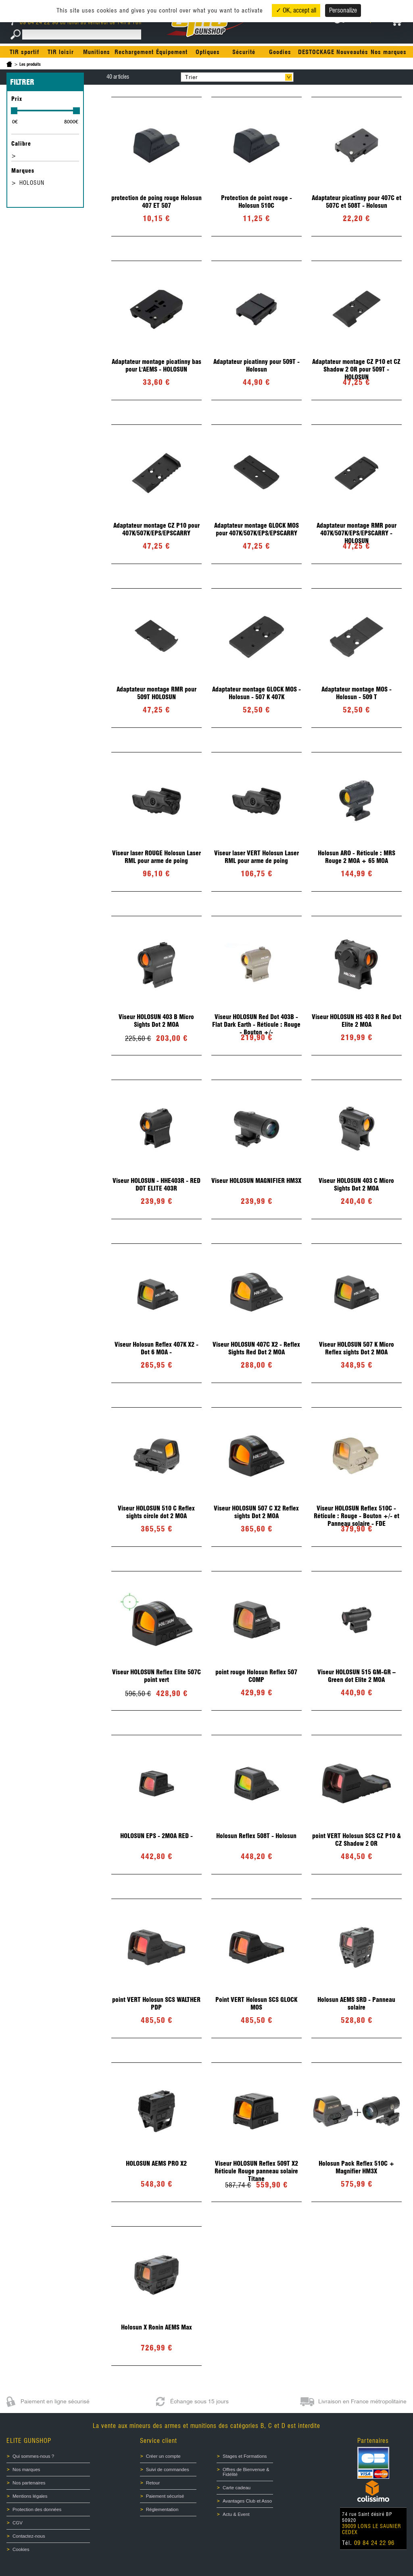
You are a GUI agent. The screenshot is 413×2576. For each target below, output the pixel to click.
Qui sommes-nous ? (33, 2456)
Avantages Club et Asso (247, 2501)
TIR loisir (61, 52)
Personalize (343, 10)
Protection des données (37, 2509)
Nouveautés (352, 52)
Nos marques (389, 52)
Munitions (96, 52)
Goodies (280, 52)
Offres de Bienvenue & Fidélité (246, 2472)
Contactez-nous (29, 2536)
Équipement (172, 52)
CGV (18, 2522)
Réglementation (162, 2509)
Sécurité (243, 52)
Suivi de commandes (167, 2469)
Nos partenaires (29, 2482)
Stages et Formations (245, 2456)
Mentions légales (30, 2496)
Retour (153, 2482)
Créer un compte (163, 2456)
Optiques (208, 52)
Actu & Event (236, 2514)
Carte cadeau (236, 2487)
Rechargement (134, 52)
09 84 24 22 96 (35, 22)
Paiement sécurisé (165, 2496)
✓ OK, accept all (296, 10)
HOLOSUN (31, 183)
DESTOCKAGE (316, 52)
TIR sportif (24, 52)
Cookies (21, 2549)
